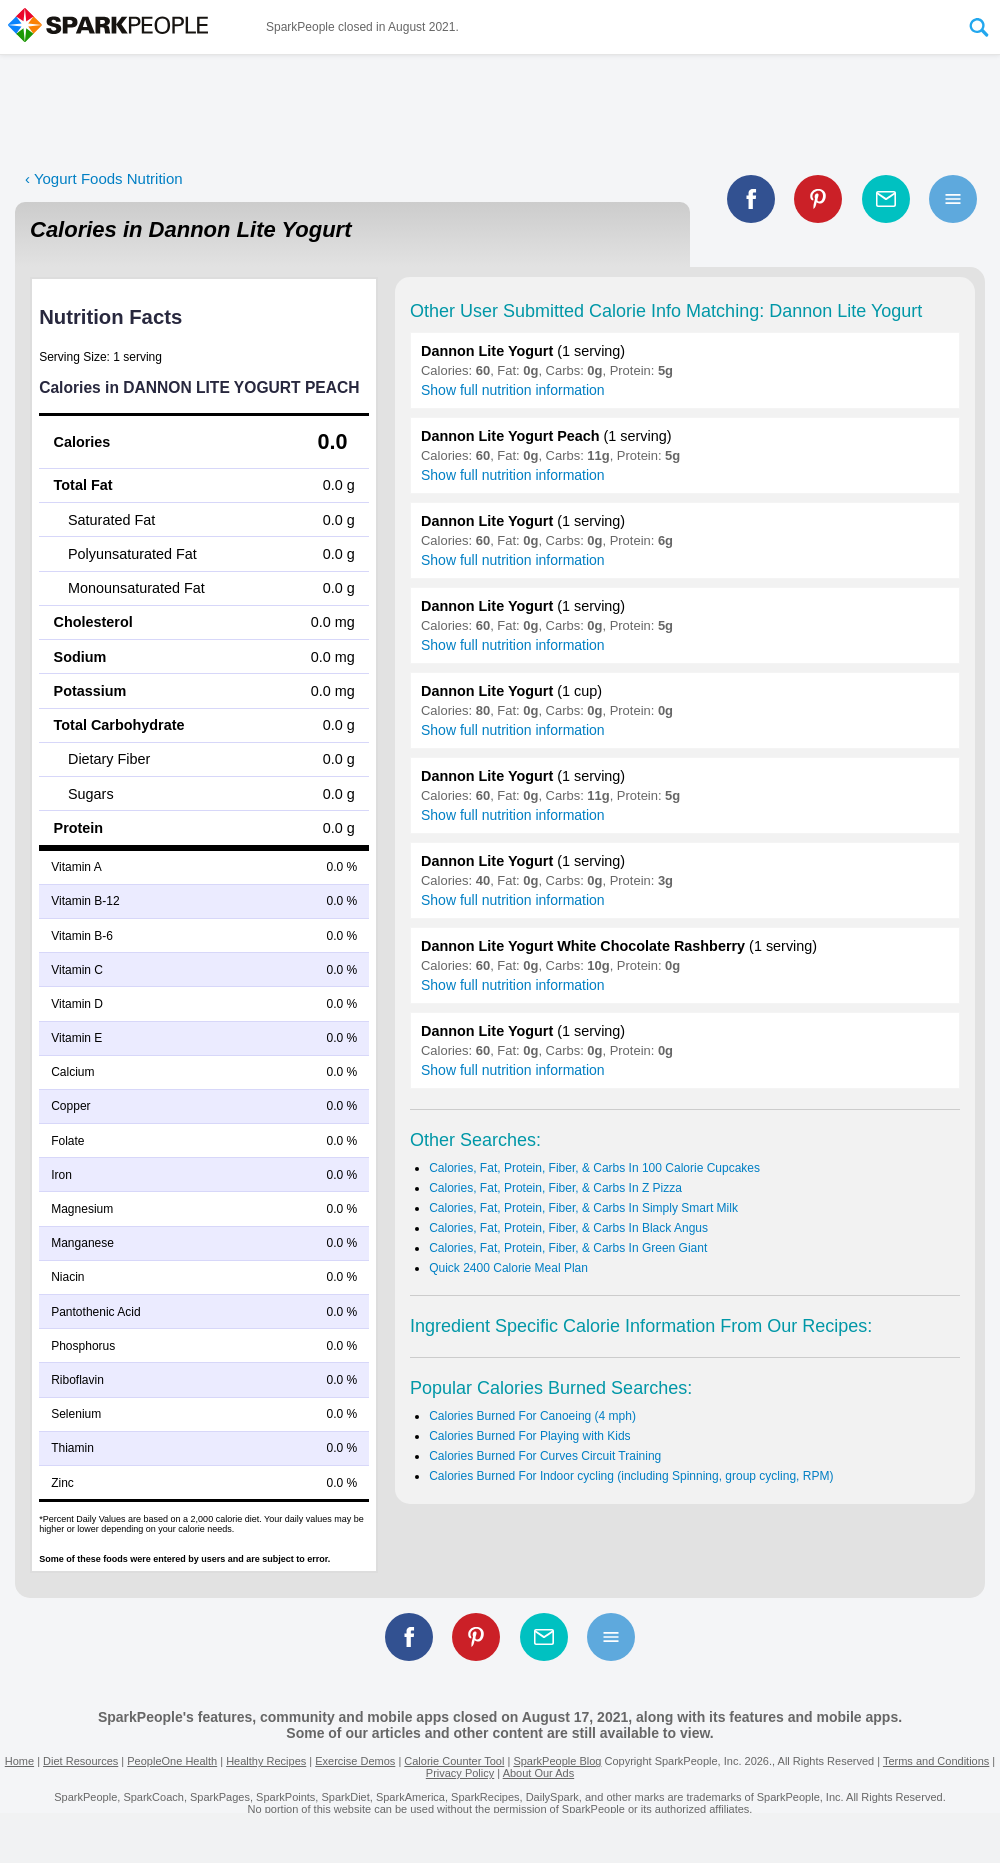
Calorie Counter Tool (454, 1761)
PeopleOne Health (172, 1761)
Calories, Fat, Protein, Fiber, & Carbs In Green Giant (568, 1248)
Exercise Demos (355, 1761)
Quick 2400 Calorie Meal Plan (508, 1268)
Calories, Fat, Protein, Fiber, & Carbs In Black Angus (568, 1228)
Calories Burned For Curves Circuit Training (545, 1456)
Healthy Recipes (266, 1761)
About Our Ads (539, 1773)
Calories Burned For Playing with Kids (529, 1436)
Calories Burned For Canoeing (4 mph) (532, 1416)
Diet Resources (80, 1761)
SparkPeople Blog (557, 1761)
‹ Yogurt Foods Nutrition (104, 178)
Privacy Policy (460, 1773)
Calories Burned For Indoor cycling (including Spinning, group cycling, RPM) (631, 1476)
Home (19, 1761)
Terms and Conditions (936, 1761)
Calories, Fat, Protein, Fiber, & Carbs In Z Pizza (555, 1188)
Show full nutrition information (513, 390)
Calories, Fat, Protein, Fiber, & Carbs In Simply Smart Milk (583, 1208)
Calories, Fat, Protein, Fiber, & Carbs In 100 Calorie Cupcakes (594, 1168)
